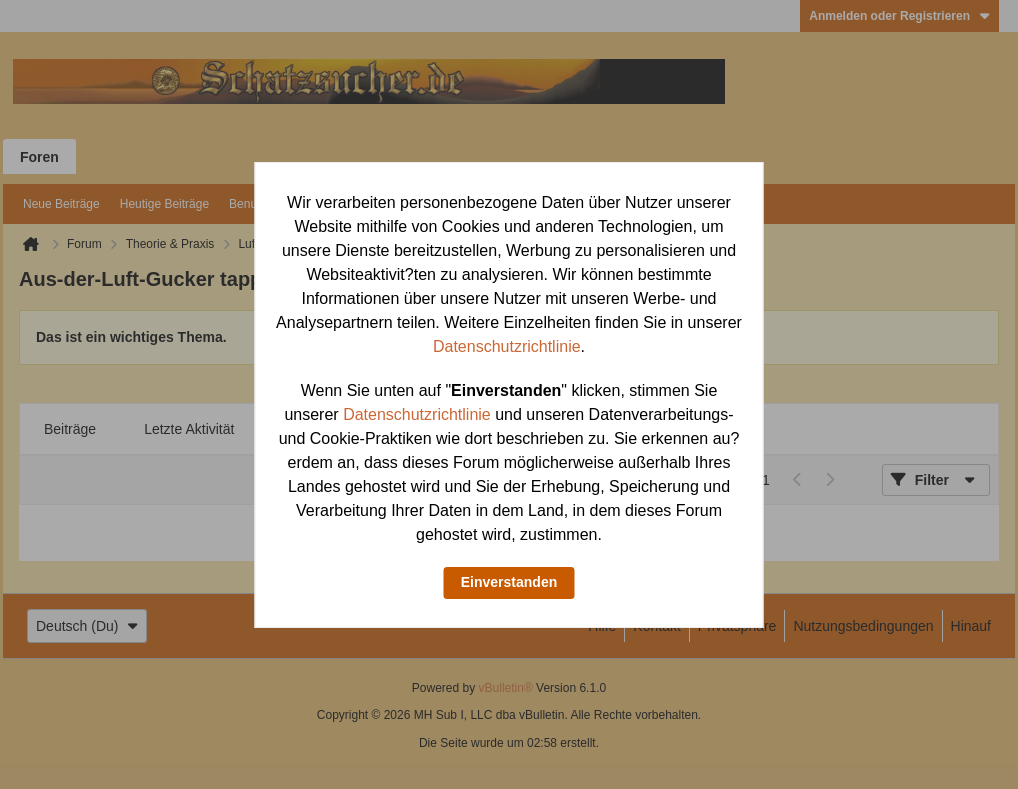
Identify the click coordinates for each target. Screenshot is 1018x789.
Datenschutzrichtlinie (507, 346)
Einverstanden (509, 582)
